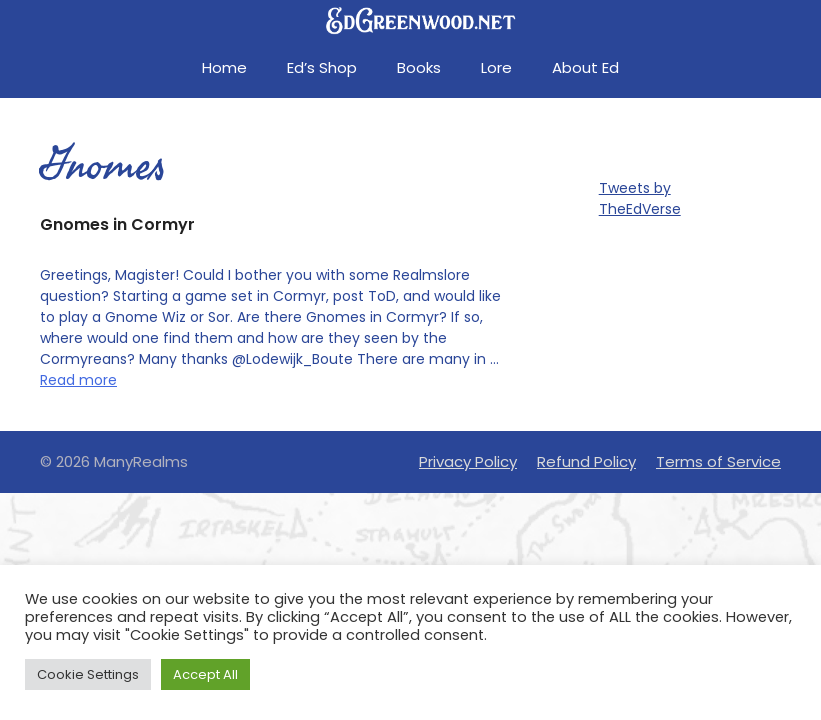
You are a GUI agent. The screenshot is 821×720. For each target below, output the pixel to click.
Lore (496, 67)
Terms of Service (718, 461)
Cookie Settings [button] (88, 674)
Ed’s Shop (322, 67)
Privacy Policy (468, 461)
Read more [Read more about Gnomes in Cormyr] (78, 380)
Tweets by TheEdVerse (640, 198)
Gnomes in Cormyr (117, 224)
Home (224, 67)
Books (419, 67)
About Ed (585, 67)
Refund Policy (586, 461)
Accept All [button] (205, 674)
